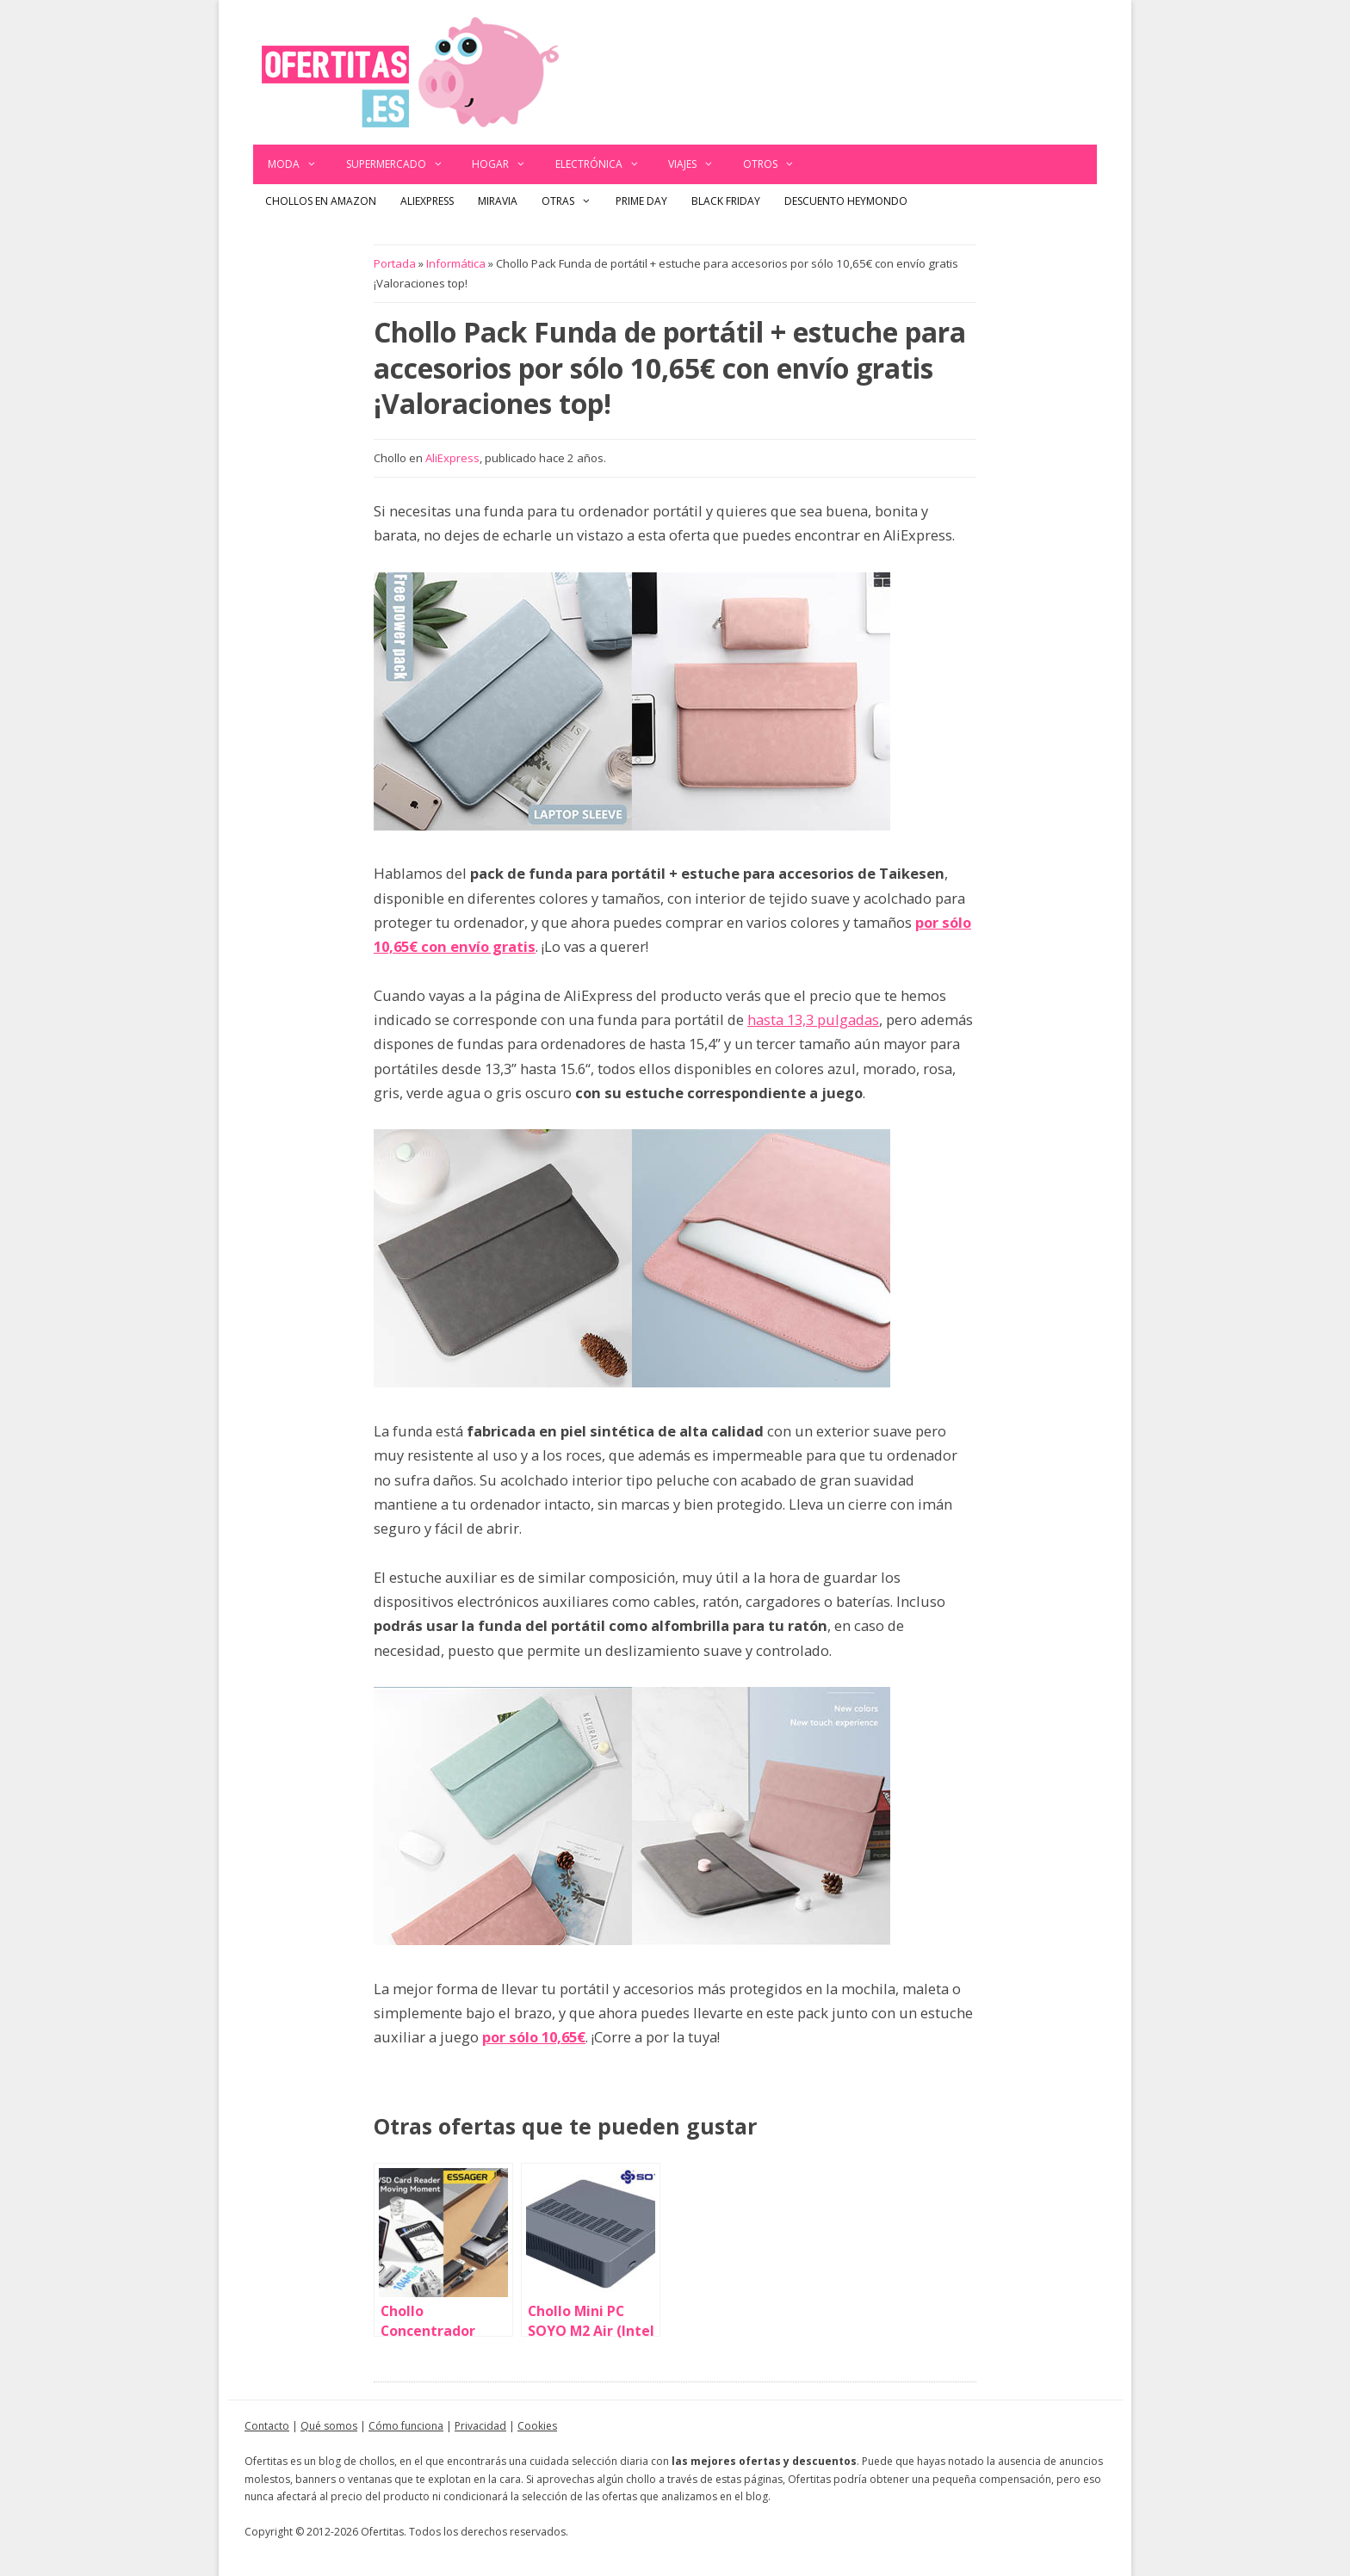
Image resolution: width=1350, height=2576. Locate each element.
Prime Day (641, 201)
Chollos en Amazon (320, 201)
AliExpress (427, 201)
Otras (573, 201)
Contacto (267, 2425)
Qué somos (328, 2425)
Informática (456, 263)
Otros (776, 164)
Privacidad (480, 2425)
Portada (395, 263)
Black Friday (725, 201)
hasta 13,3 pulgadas (813, 1019)
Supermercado (402, 164)
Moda (299, 164)
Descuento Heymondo (845, 201)
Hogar (506, 164)
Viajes (698, 164)
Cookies (537, 2425)
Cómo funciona (405, 2425)
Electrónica (604, 164)
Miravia (497, 201)
